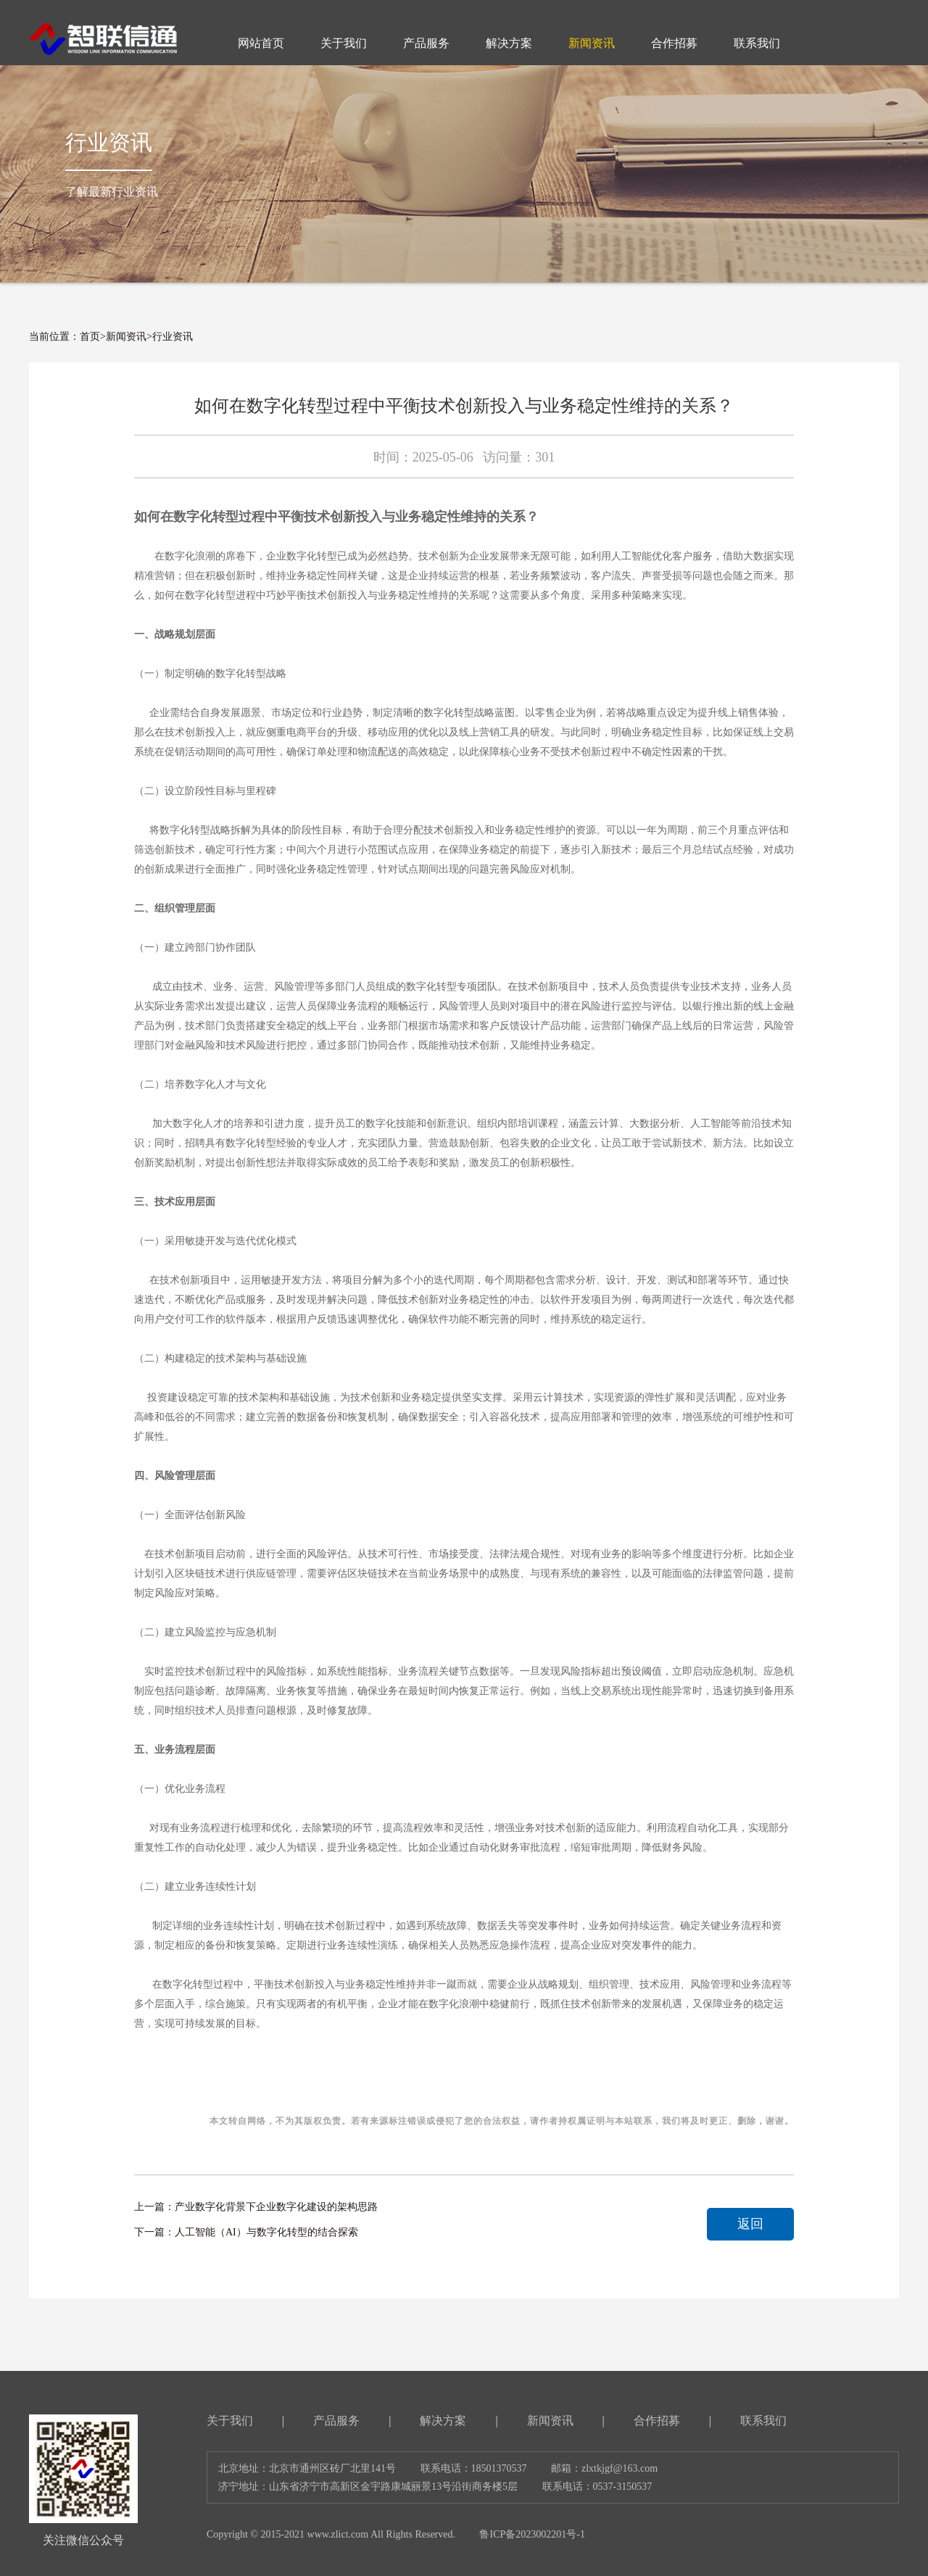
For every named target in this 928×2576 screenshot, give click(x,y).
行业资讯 (172, 336)
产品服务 (336, 2420)
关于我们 (230, 2420)
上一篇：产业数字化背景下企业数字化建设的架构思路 (256, 2206)
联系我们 (763, 2420)
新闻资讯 (126, 336)
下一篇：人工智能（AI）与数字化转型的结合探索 (246, 2232)
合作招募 (657, 2420)
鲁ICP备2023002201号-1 (531, 2534)
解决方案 (443, 2420)
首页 (90, 336)
